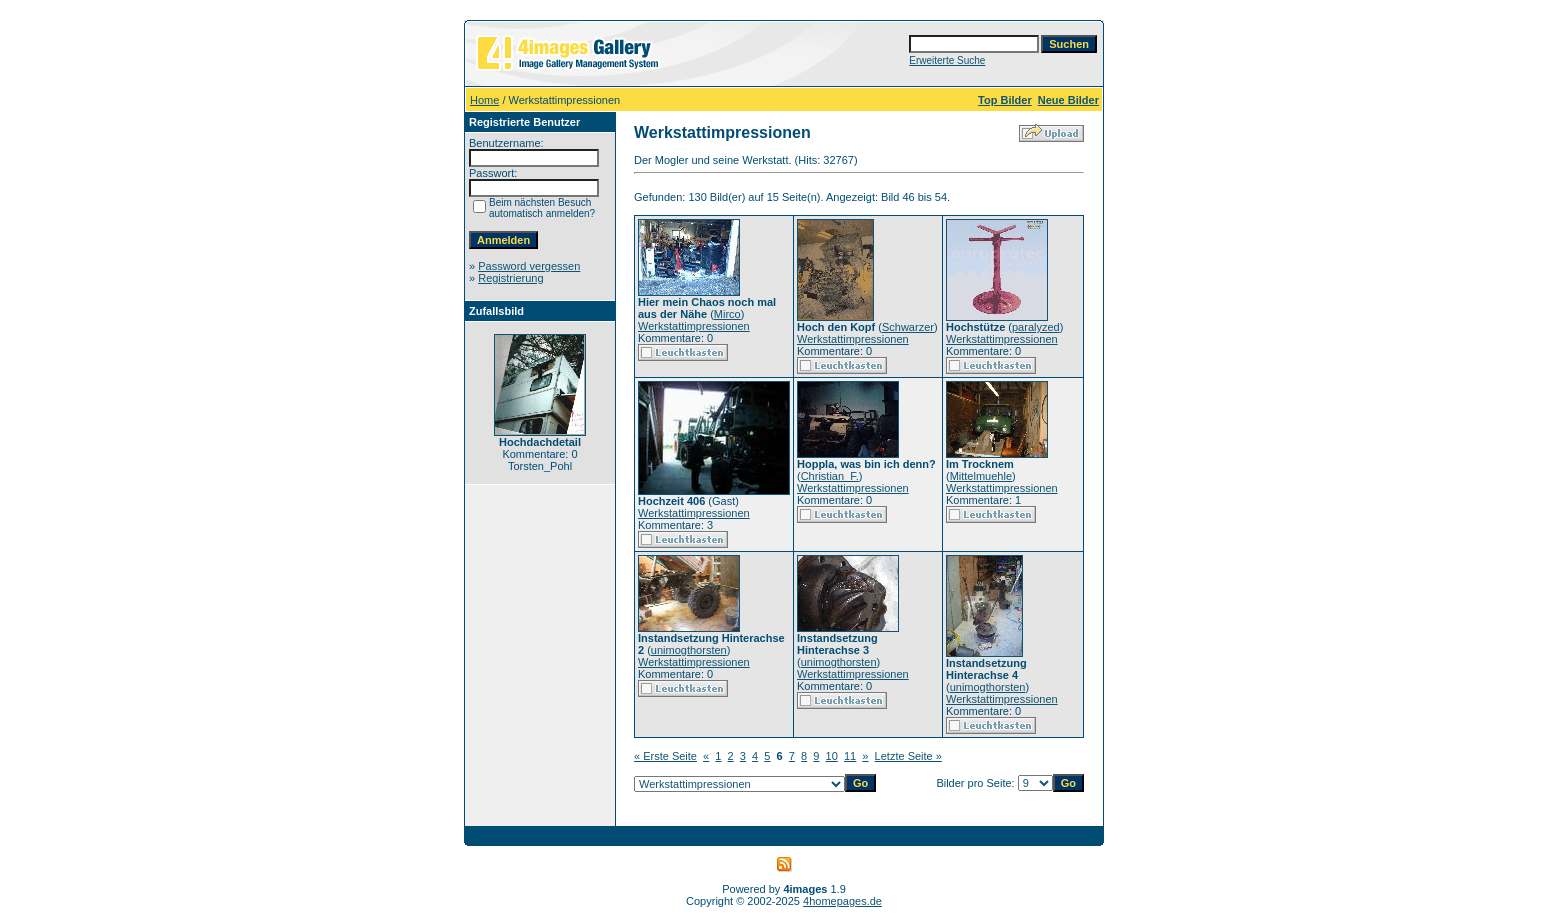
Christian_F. (830, 476)
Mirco (727, 314)
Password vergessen (529, 266)
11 (850, 756)
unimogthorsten (689, 650)
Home (484, 100)
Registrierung (510, 278)
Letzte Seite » (908, 756)
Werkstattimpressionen (694, 326)
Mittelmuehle (981, 476)
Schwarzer (908, 327)
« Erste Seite (665, 756)
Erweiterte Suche (947, 60)
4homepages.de (842, 901)
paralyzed (1036, 327)
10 (832, 756)
